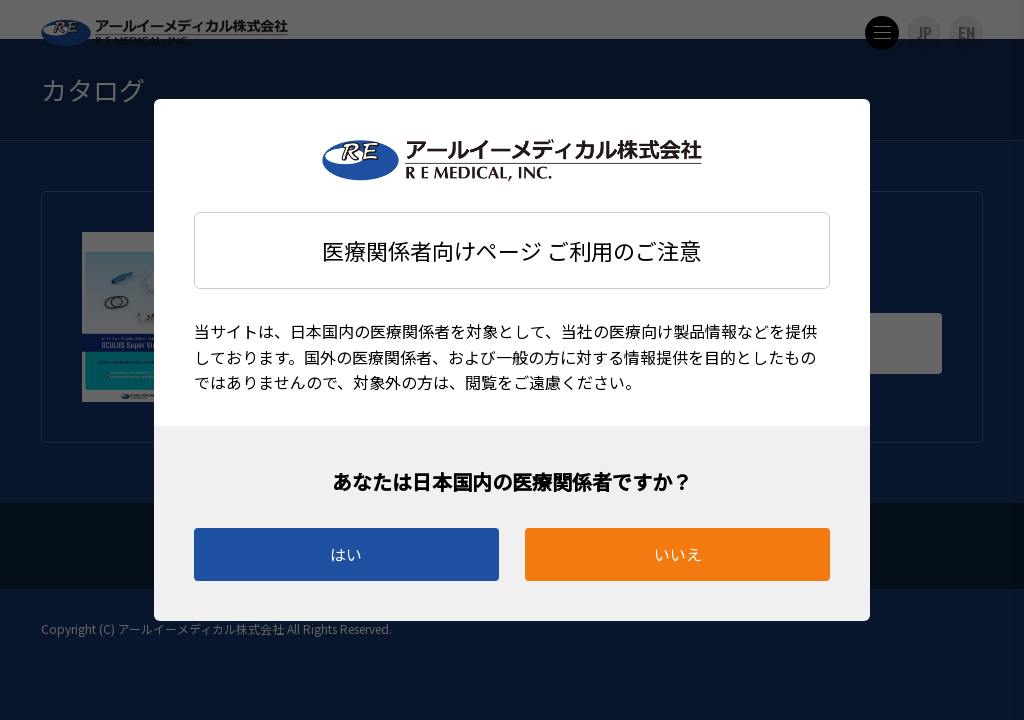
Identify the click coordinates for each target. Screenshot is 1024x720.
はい (346, 554)
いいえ (678, 554)
